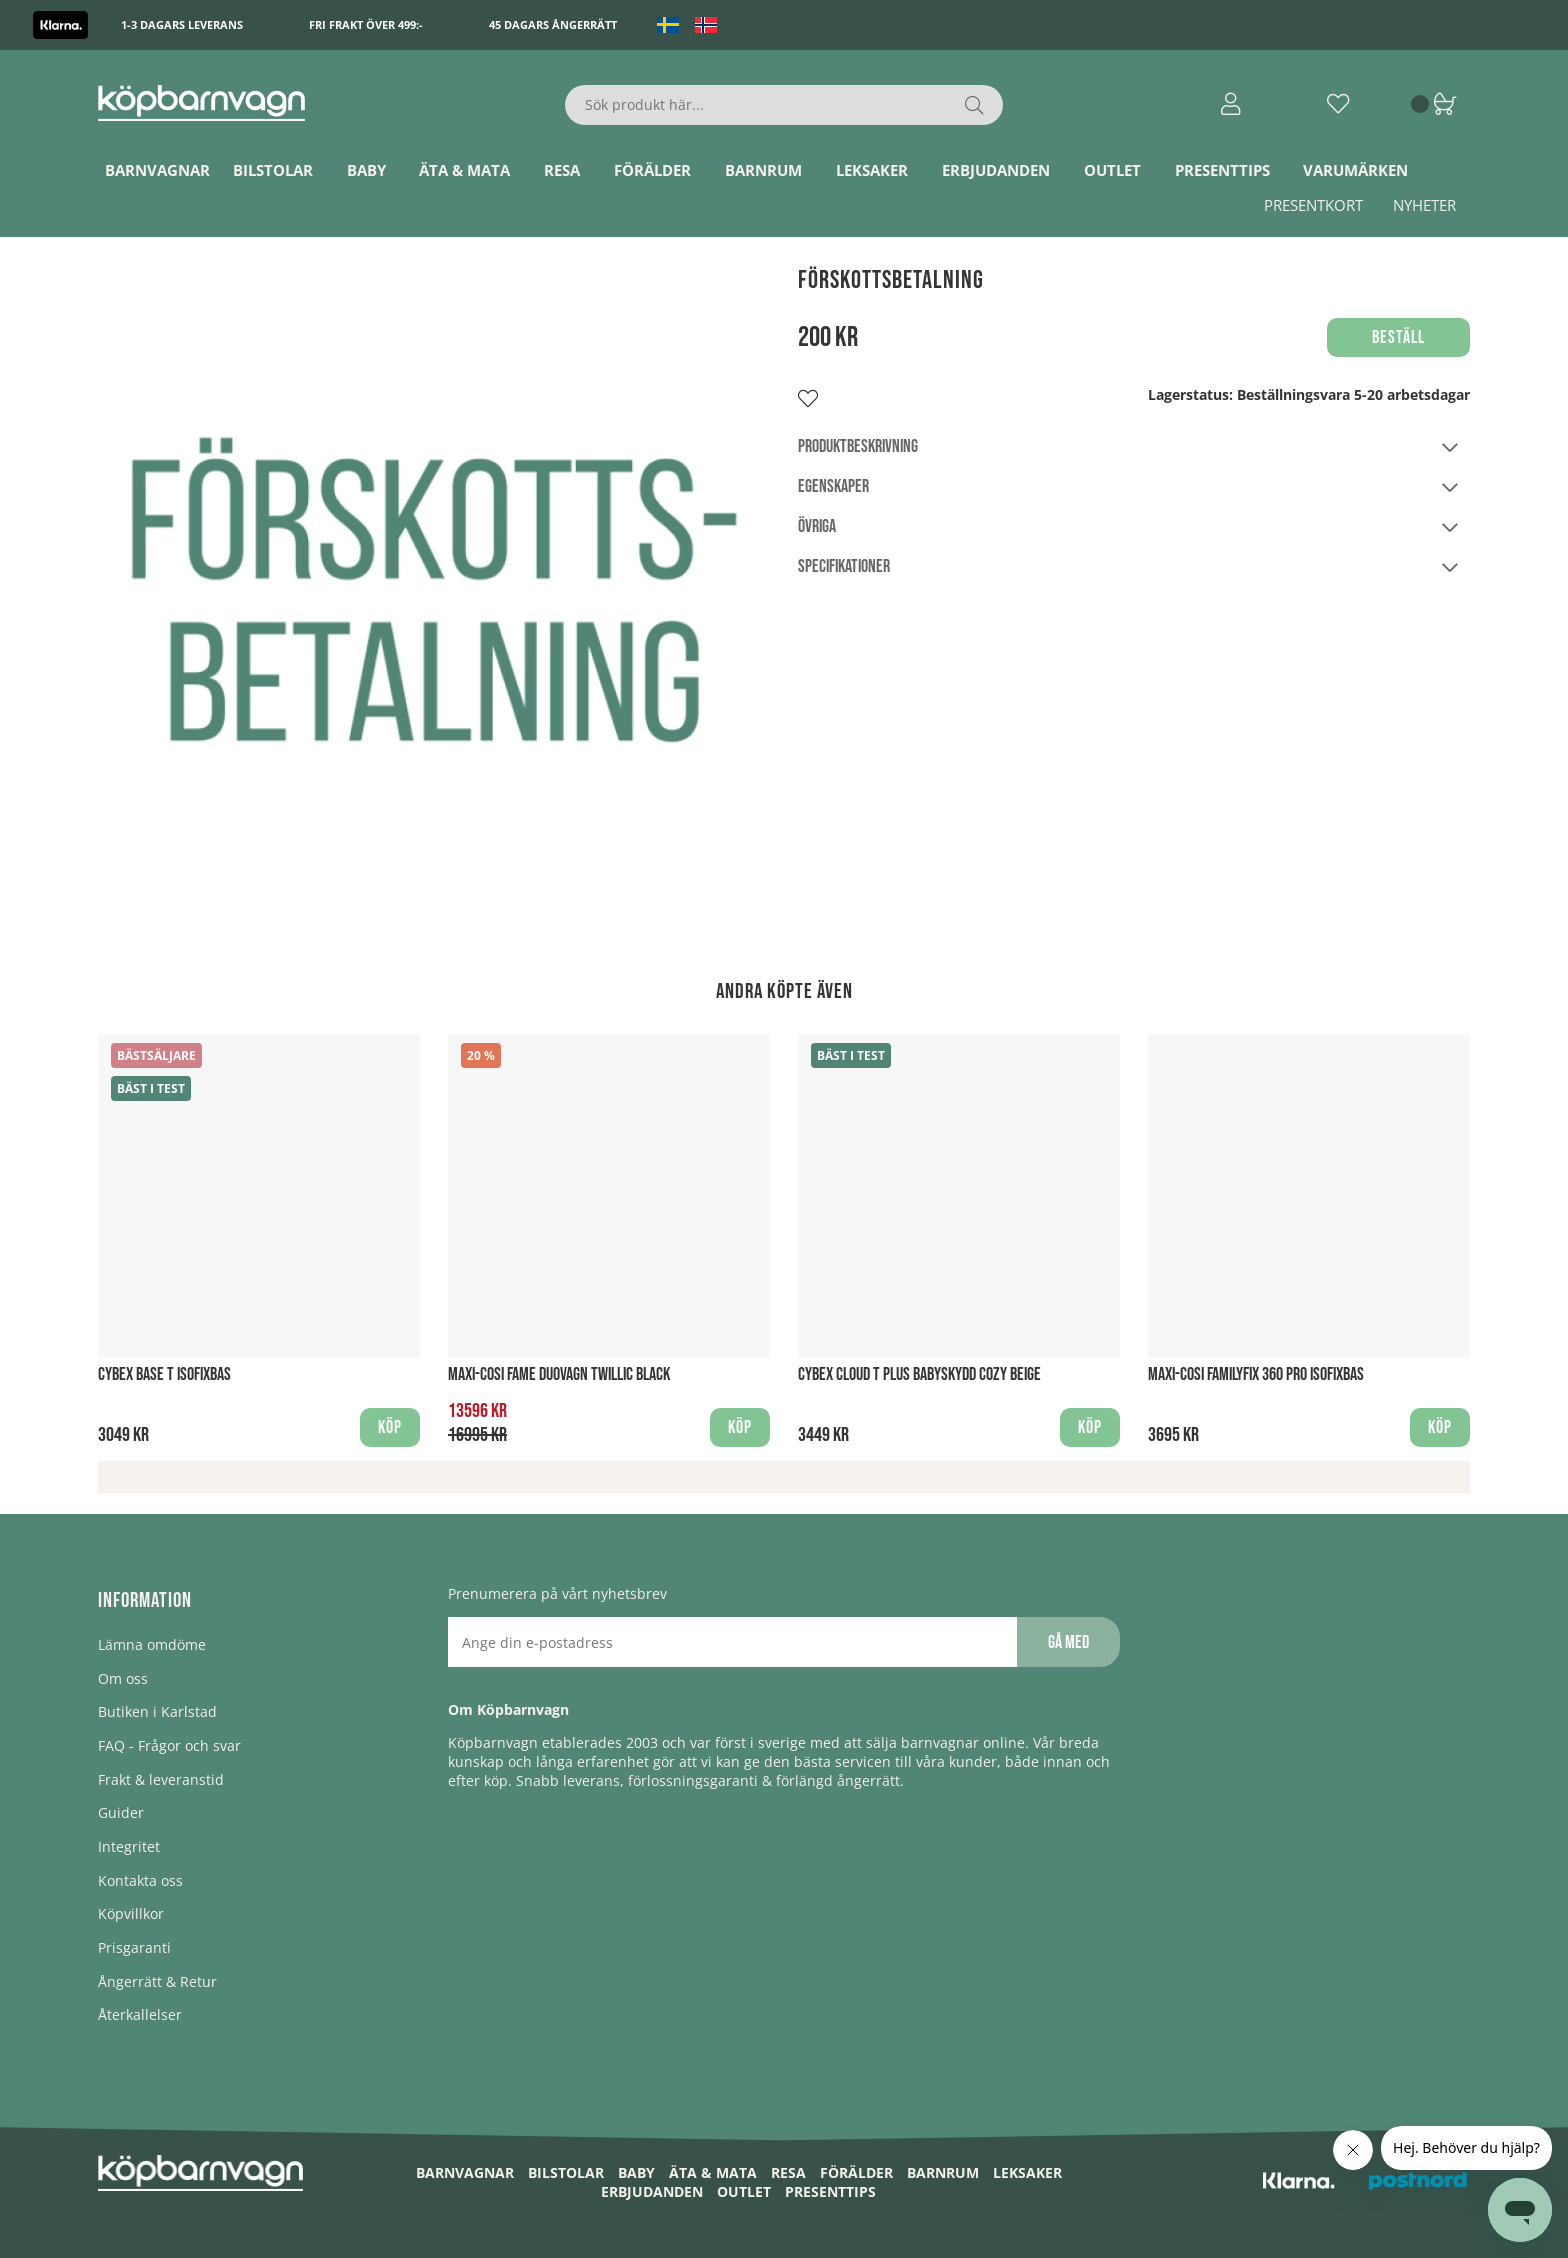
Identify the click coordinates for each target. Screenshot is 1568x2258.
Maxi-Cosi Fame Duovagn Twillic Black (559, 1374)
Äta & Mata (464, 170)
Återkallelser (140, 2014)
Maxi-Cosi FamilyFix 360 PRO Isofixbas (1256, 1374)
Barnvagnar (157, 170)
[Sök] (784, 105)
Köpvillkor (131, 1913)
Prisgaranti (134, 1947)
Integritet (129, 1846)
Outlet (1112, 170)
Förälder (652, 170)
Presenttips (1222, 170)
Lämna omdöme (152, 1644)
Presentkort (1313, 205)
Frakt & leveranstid (161, 1779)
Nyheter (1424, 205)
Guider (121, 1812)
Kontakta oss (140, 1880)
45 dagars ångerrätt (553, 24)
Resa (562, 170)
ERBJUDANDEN (996, 170)
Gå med (1068, 1642)
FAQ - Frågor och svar (169, 1745)
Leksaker (872, 170)
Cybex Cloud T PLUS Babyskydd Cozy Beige (919, 1374)
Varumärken (1355, 170)
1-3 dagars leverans (182, 24)
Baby (366, 170)
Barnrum (763, 170)
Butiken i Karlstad (157, 1711)
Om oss (123, 1678)
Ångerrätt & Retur (157, 1981)
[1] (434, 601)
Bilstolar (273, 170)
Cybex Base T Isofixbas (164, 1374)
